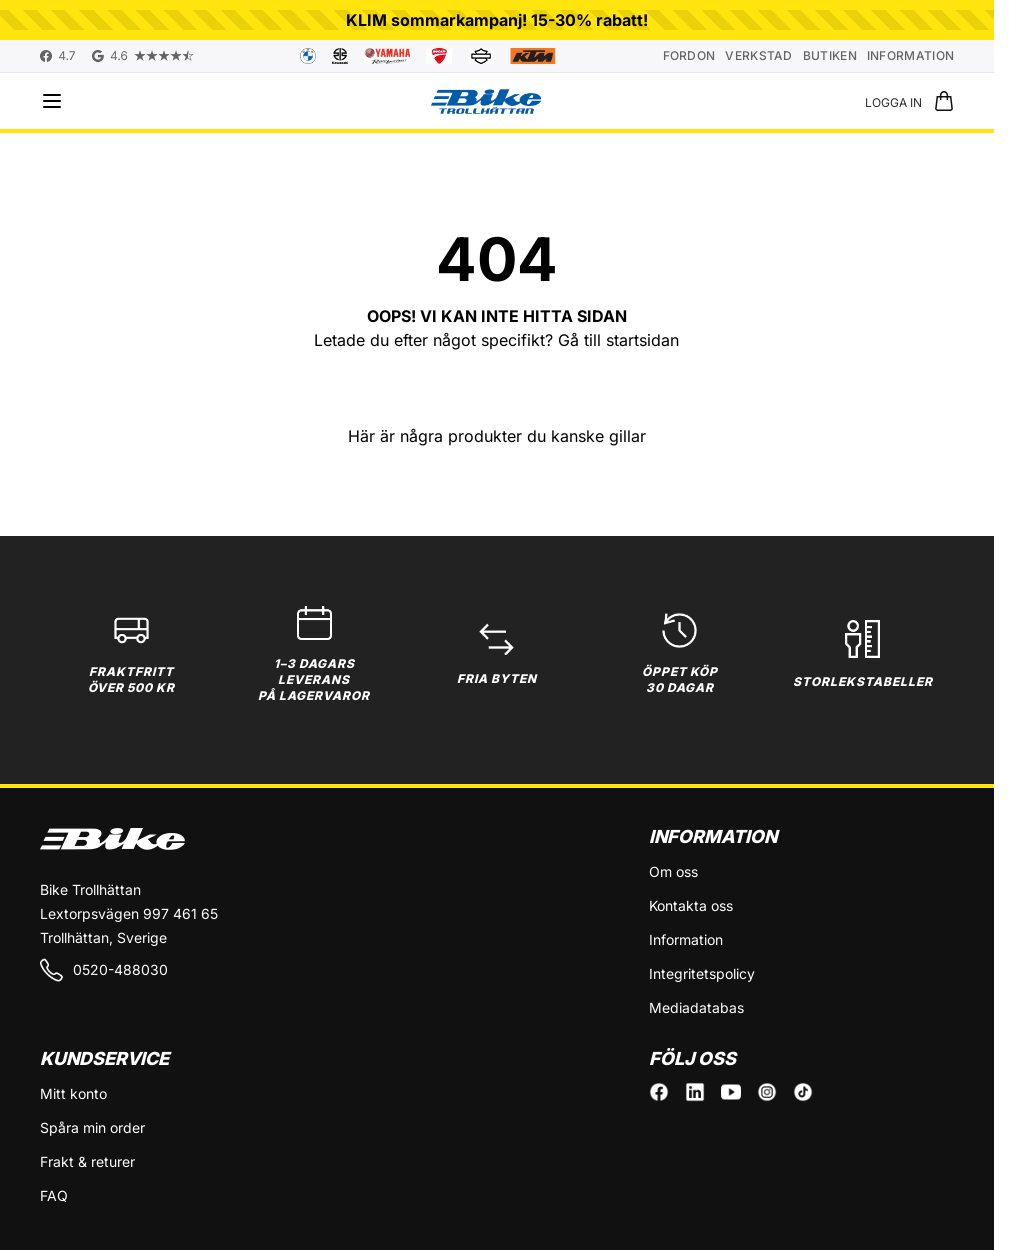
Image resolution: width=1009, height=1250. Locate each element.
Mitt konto (73, 1093)
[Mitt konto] (893, 101)
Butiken (830, 55)
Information (910, 55)
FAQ (54, 1195)
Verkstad (758, 55)
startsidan (642, 340)
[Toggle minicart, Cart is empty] (944, 101)
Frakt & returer (87, 1161)
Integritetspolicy (702, 973)
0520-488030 (104, 970)
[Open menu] (52, 101)
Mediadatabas (696, 1007)
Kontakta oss (691, 905)
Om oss (673, 871)
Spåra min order (92, 1127)
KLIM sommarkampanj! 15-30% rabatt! (497, 20)
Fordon (689, 55)
